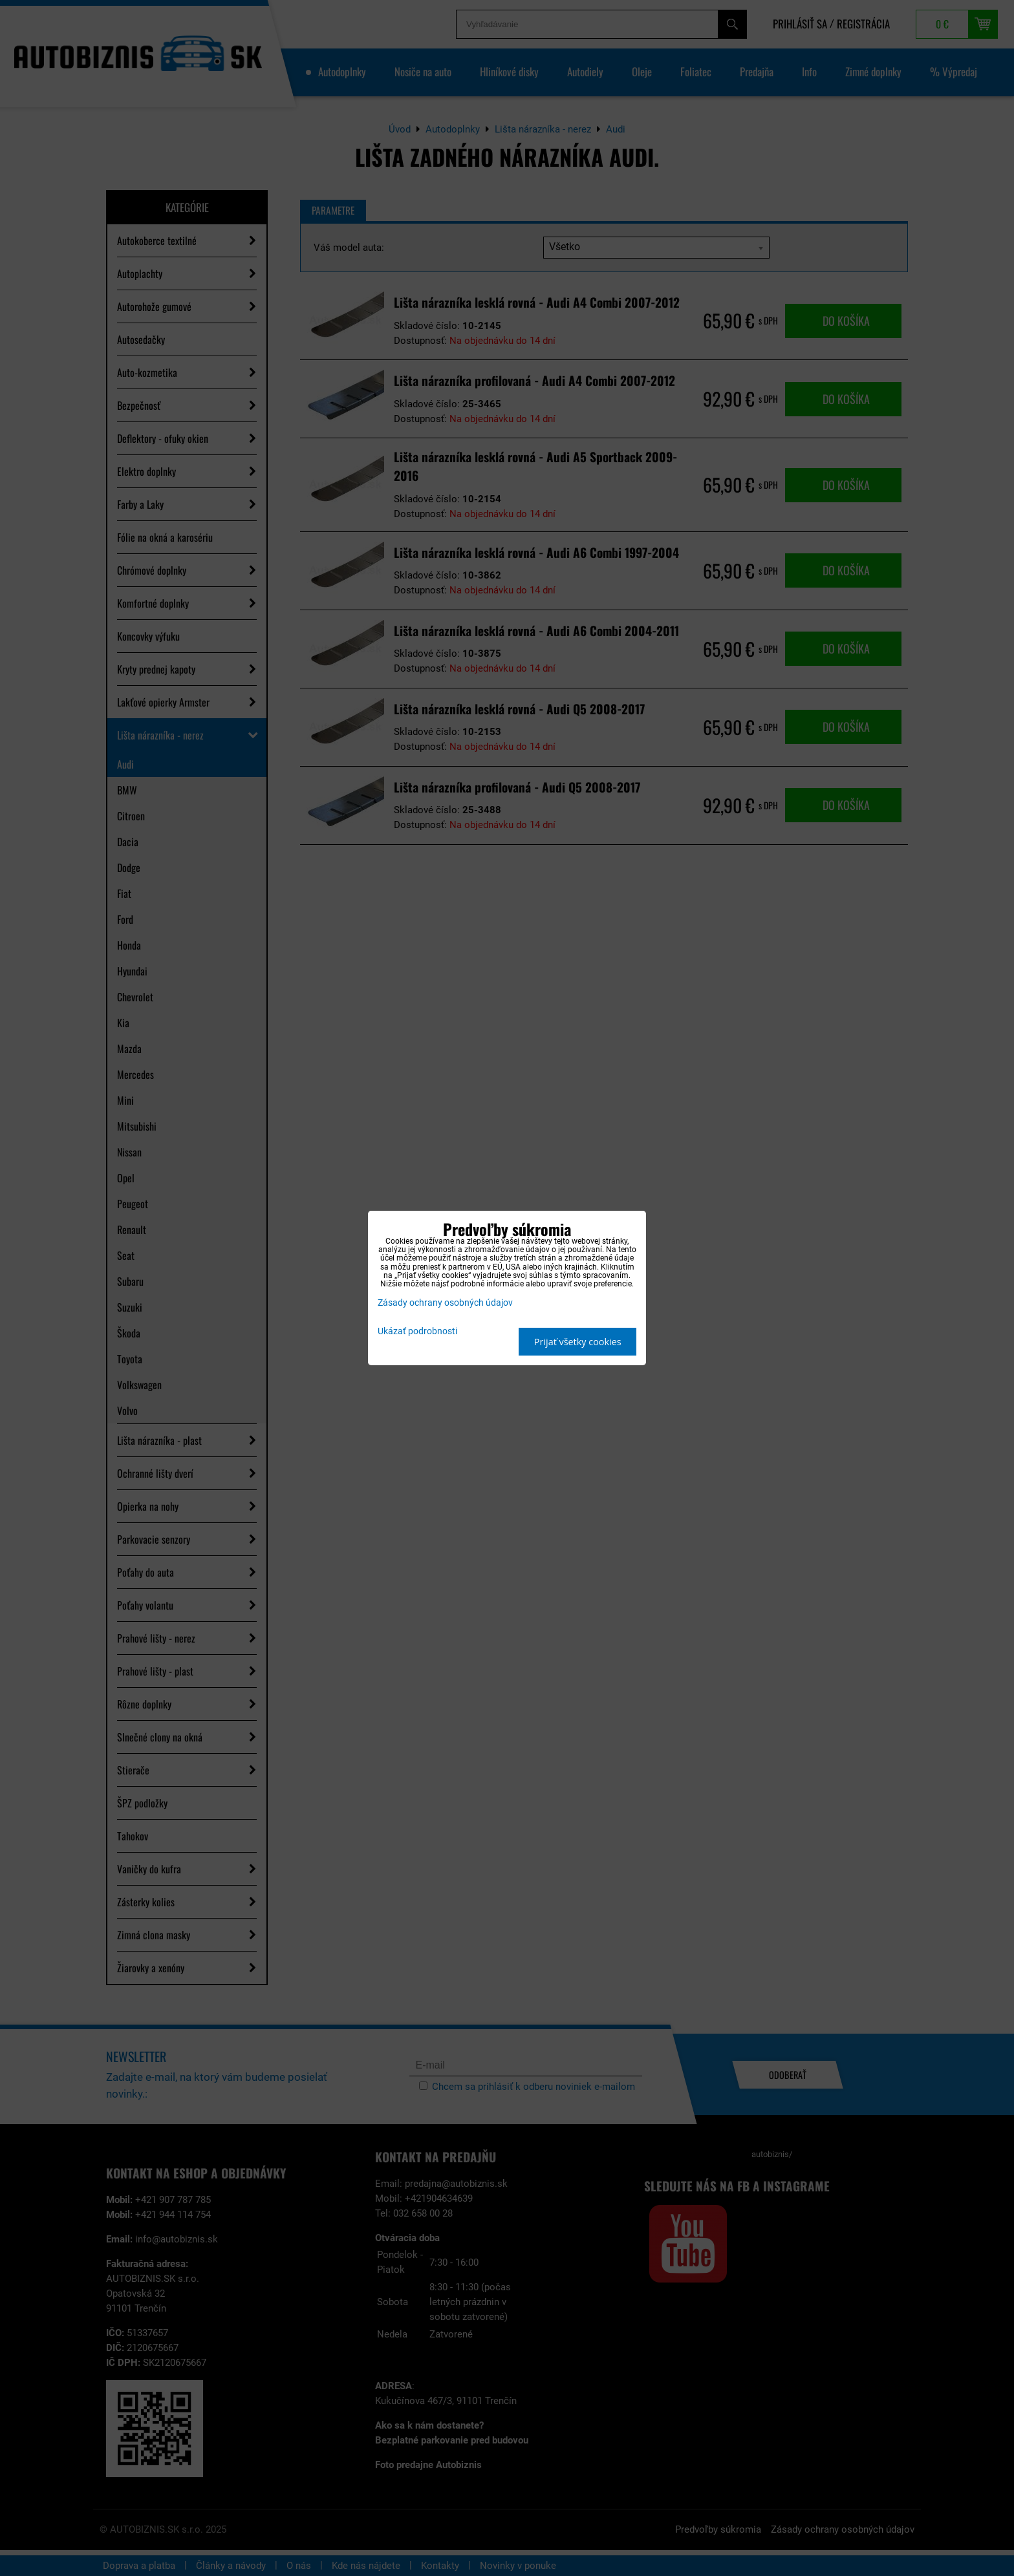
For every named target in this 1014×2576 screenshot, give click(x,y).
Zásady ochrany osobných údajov (445, 1302)
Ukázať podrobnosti (417, 1331)
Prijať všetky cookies (577, 1342)
